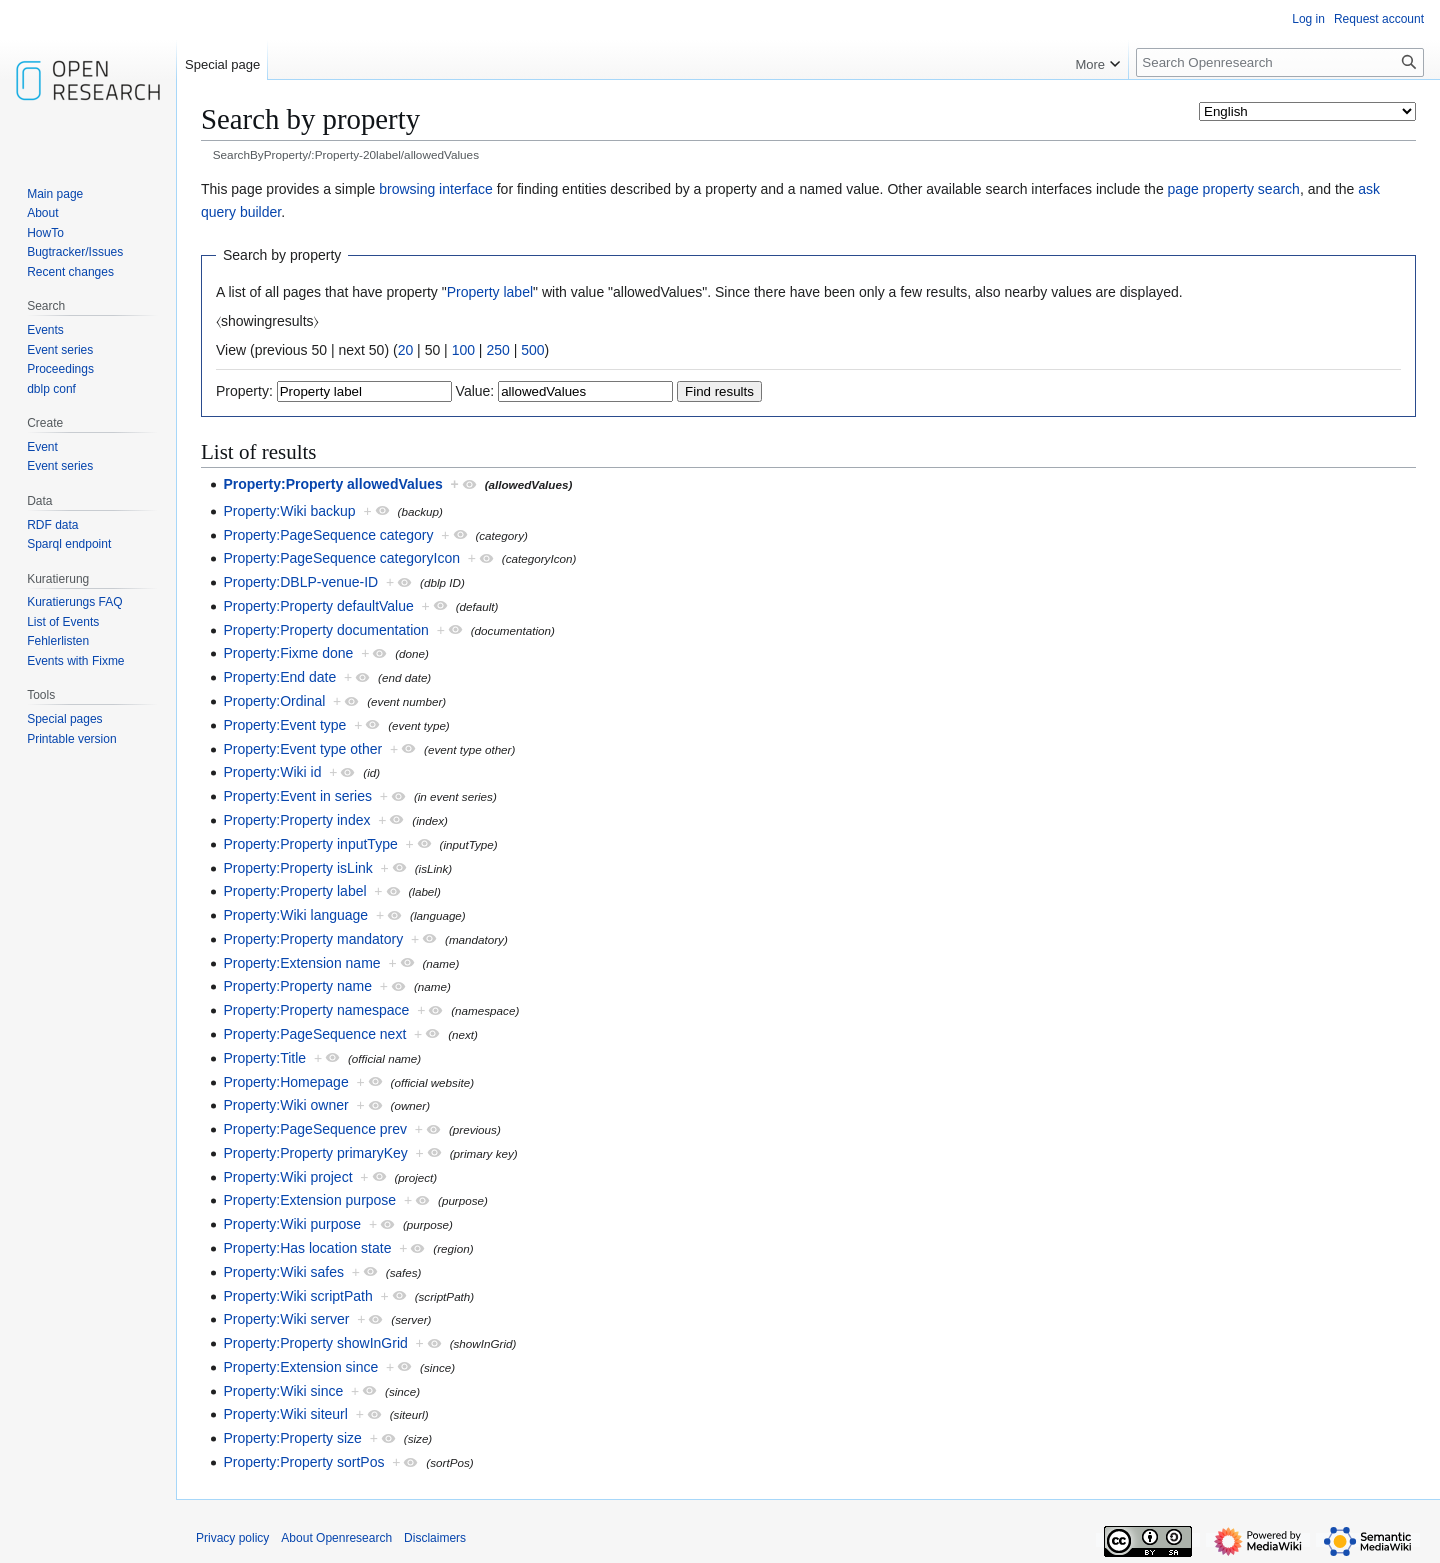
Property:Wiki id (272, 772)
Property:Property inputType (310, 844)
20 (406, 350)
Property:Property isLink (297, 868)
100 (463, 350)
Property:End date (279, 677)
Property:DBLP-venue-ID (300, 582)
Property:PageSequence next (314, 1034)
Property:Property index (296, 820)
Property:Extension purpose (309, 1200)
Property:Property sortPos (303, 1462)
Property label (490, 292)
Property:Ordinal (274, 701)
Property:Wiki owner (285, 1105)
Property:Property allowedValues (332, 484)
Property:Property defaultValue (318, 606)
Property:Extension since (300, 1367)
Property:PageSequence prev (315, 1129)
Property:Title (264, 1058)
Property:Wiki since (283, 1391)
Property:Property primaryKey (315, 1153)
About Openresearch (336, 1538)
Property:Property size (292, 1438)
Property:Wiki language (295, 915)
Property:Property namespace (316, 1010)
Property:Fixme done (288, 653)
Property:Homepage (285, 1082)
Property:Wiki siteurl (285, 1414)
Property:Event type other (302, 749)
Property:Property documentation (325, 630)
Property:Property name (297, 986)
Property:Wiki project (287, 1177)
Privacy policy (232, 1538)
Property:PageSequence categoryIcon (341, 558)
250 (497, 350)
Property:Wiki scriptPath (297, 1296)
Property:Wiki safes (283, 1272)
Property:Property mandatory (313, 939)
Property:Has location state (307, 1248)
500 (532, 350)
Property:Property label (294, 891)
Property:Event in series (297, 796)
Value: (475, 391)
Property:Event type (284, 725)
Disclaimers (435, 1538)
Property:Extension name (301, 963)
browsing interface (436, 189)
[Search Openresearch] (1280, 62)
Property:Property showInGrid (315, 1343)
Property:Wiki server (286, 1319)
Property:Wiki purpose (292, 1224)
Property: (244, 391)
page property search (1234, 189)
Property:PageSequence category (328, 535)
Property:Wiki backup (289, 511)
